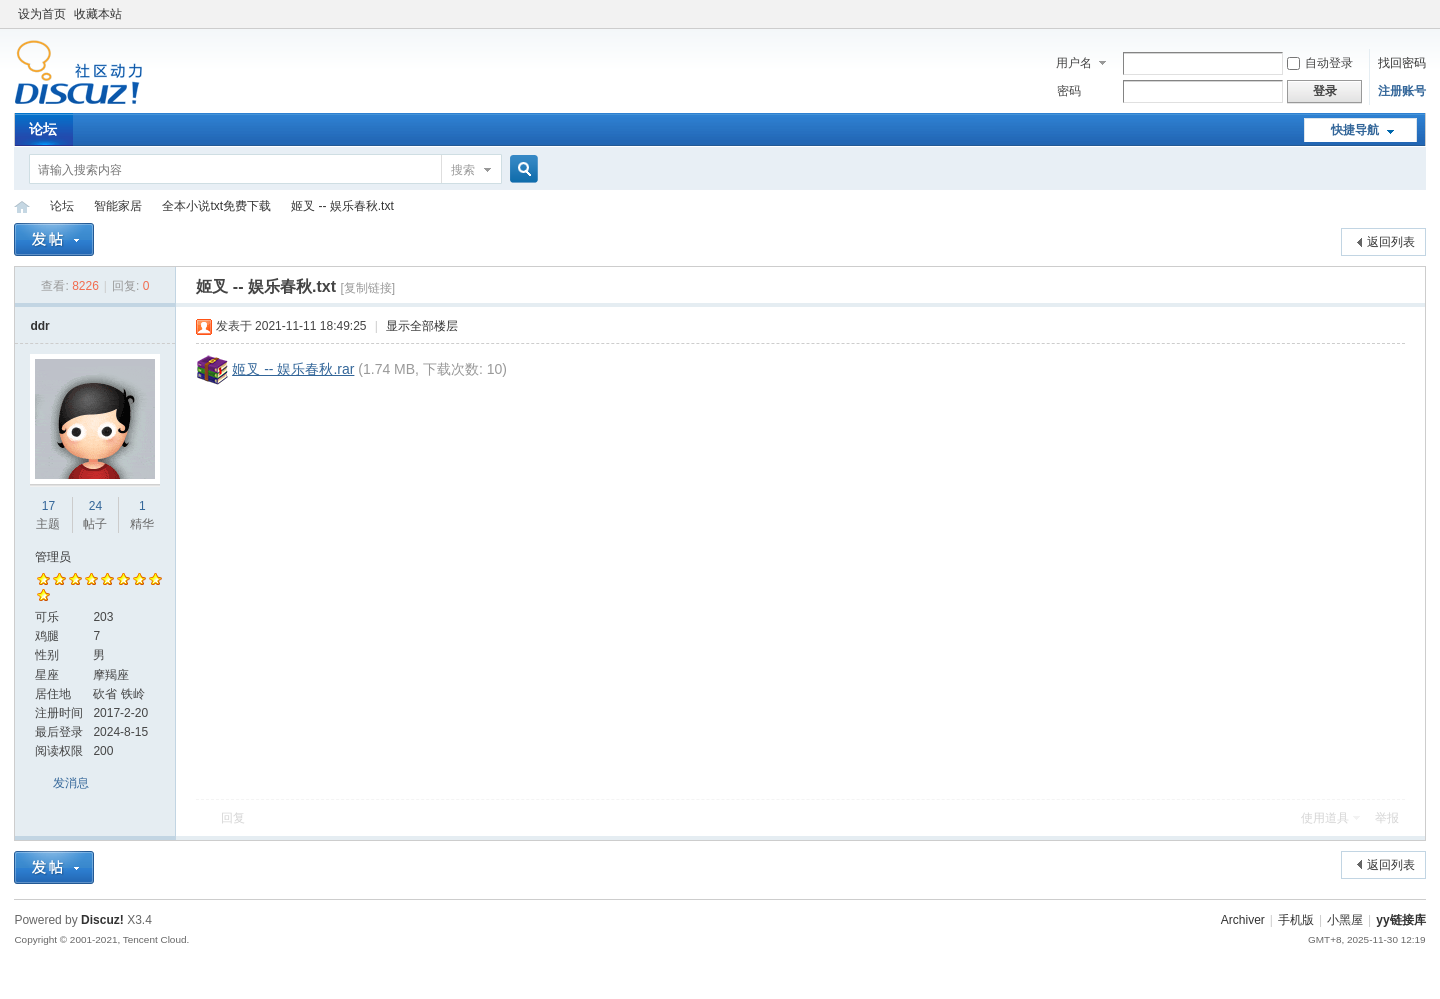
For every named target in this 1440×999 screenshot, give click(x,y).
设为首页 (42, 14)
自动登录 (1320, 63)
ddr (39, 326)
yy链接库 (22, 206)
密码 (1069, 91)
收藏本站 (98, 14)
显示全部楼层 (422, 326)
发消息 (71, 783)
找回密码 (1402, 63)
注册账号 (1402, 91)
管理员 (53, 557)
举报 (1387, 818)
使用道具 (1325, 818)
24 (95, 506)
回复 (233, 818)
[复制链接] (367, 288)
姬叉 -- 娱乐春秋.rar (293, 369)
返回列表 (1391, 242)
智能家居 (118, 206)
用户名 (1074, 63)
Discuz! (102, 920)
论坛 (43, 129)
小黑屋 (1345, 920)
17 (48, 506)
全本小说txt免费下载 (216, 206)
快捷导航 (1355, 130)
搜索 (463, 170)
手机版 (1296, 920)
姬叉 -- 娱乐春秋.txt (342, 206)
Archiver (1243, 920)
